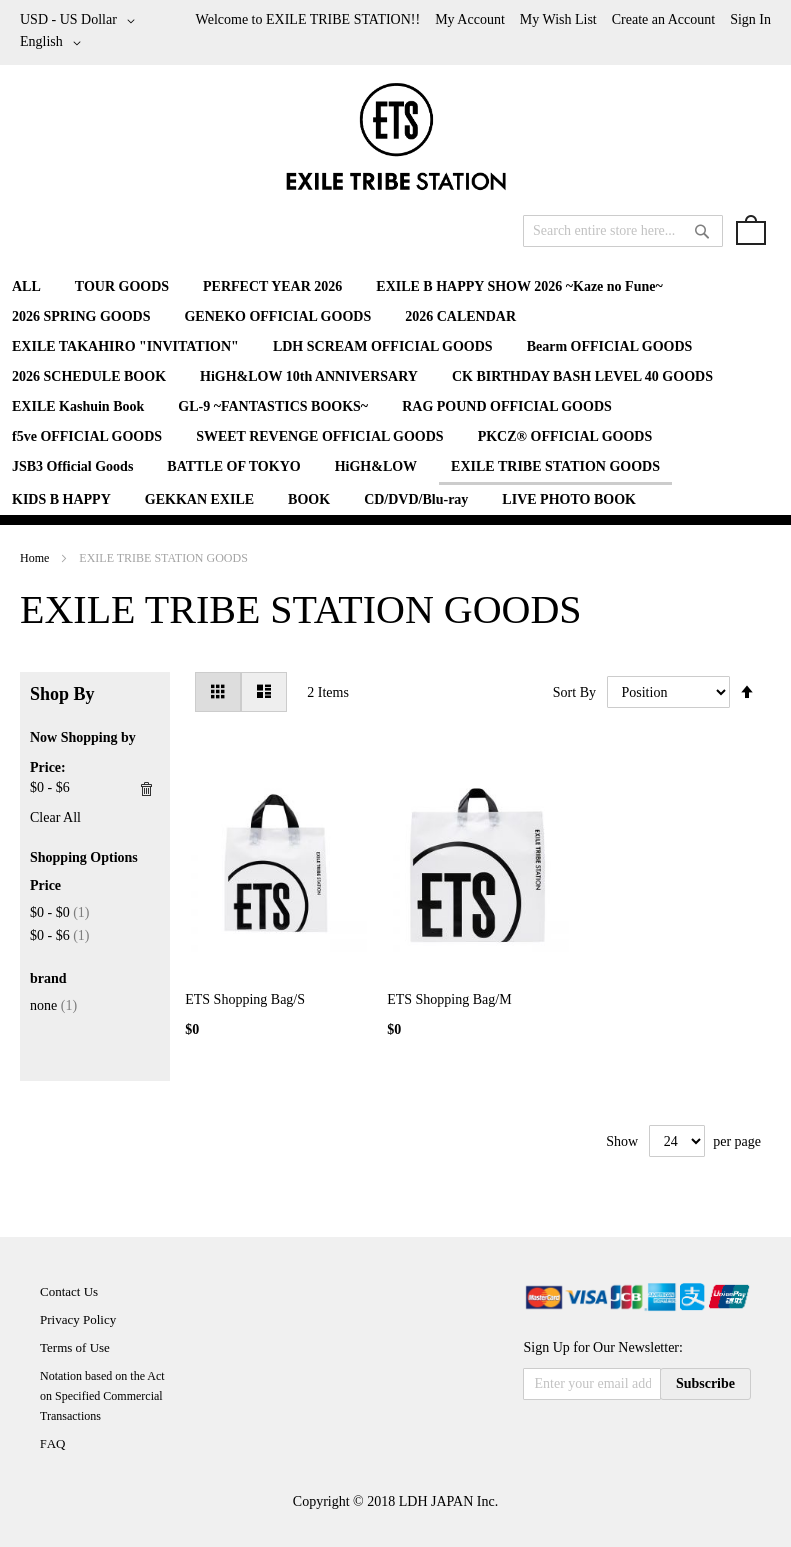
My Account (470, 19)
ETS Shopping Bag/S (245, 999)
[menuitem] (26, 286)
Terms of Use (75, 1347)
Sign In (750, 19)
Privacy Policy (78, 1319)
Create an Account (663, 19)
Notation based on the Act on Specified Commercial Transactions (102, 1396)
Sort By (574, 692)
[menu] (395, 393)
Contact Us (69, 1291)
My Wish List (558, 19)
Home (36, 558)
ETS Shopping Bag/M (449, 999)
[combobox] (623, 231)
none (53, 1005)
